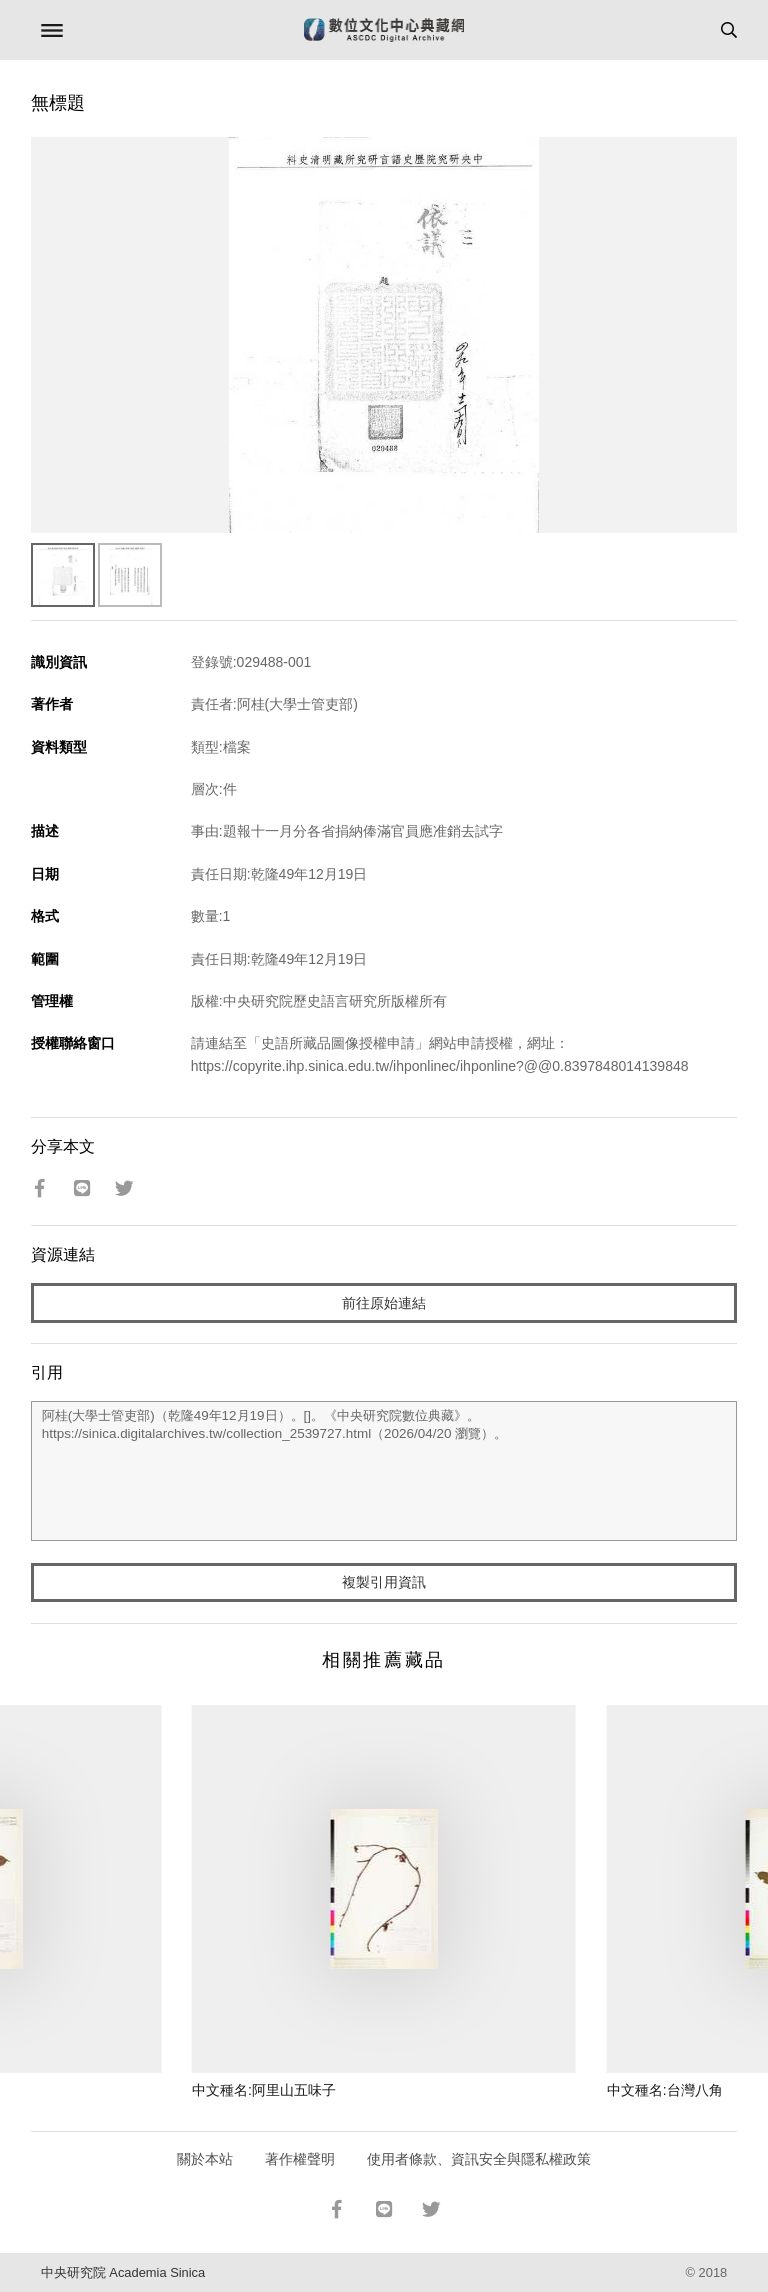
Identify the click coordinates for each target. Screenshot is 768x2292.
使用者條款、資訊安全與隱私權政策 (479, 2159)
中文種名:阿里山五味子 (264, 2090)
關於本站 (205, 2159)
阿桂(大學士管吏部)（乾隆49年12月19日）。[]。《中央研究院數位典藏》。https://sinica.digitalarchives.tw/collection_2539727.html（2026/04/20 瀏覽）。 (384, 1471)
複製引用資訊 (384, 1582)
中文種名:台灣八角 (665, 2090)
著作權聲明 (300, 2159)
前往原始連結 (384, 1303)
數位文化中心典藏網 (384, 30)
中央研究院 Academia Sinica (123, 2272)
